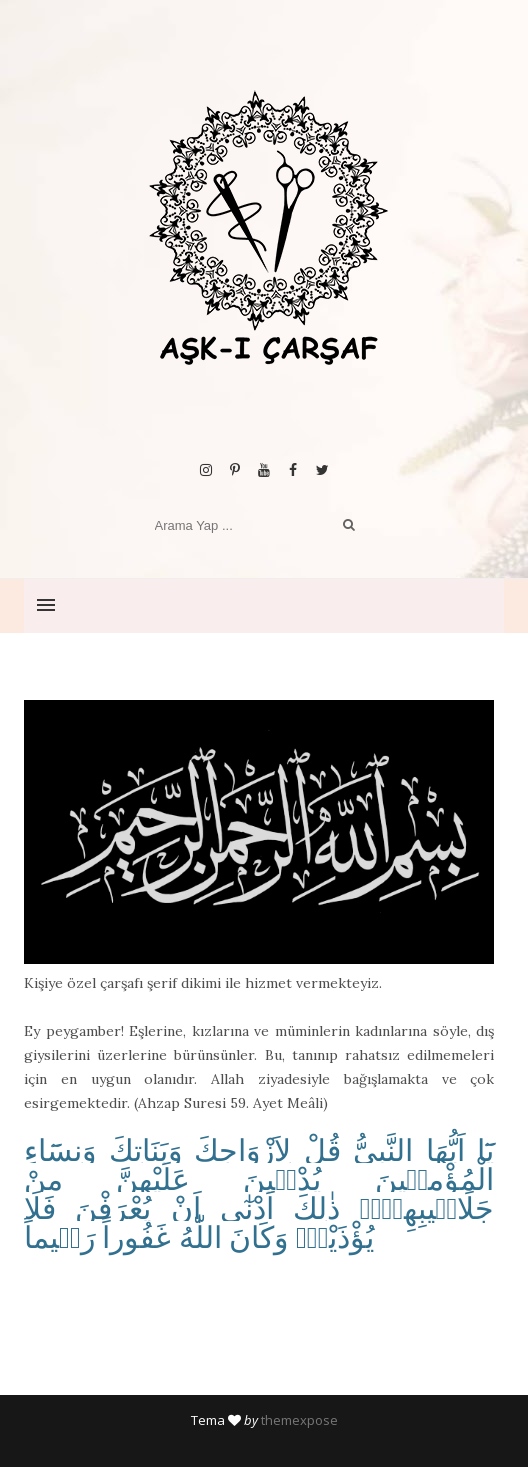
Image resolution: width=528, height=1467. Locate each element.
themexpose (299, 1420)
